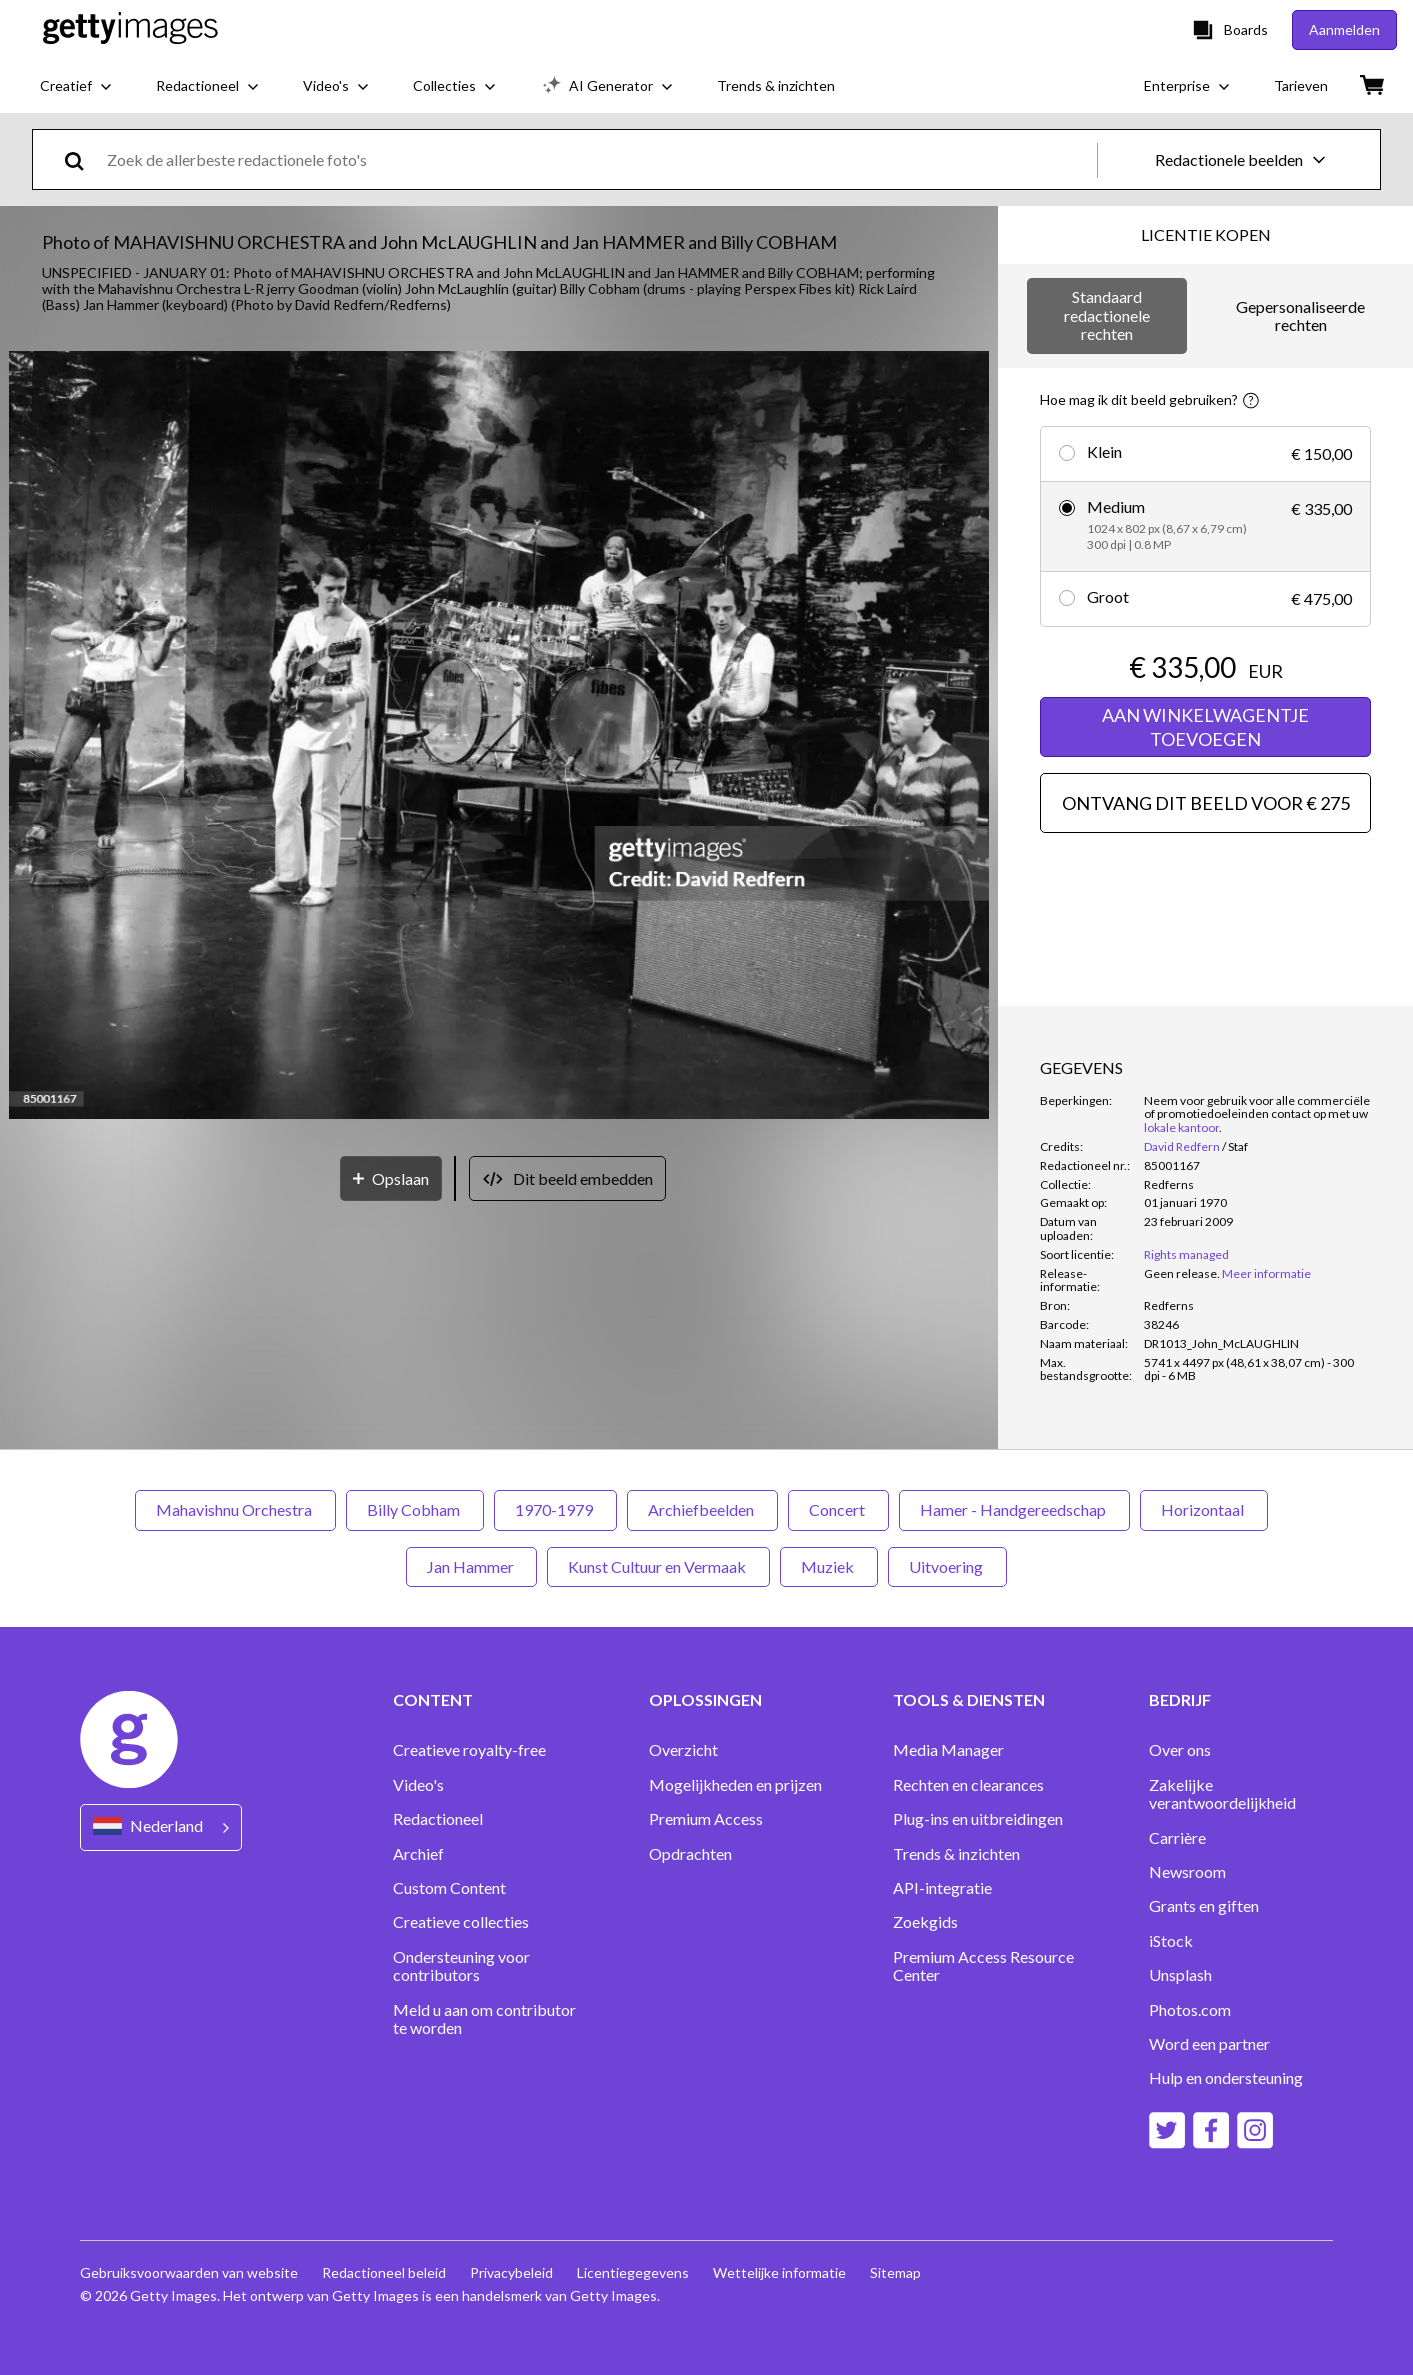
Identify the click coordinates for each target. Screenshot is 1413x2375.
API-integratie (942, 1888)
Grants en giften (1204, 1906)
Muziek (829, 1566)
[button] (499, 736)
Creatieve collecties (461, 1922)
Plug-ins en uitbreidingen (978, 1819)
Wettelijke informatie (779, 2272)
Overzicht (683, 1750)
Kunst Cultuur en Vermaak (658, 1566)
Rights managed (1186, 1254)
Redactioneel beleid (384, 2272)
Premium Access (706, 1819)
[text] (598, 159)
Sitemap (895, 2272)
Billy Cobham (415, 1509)
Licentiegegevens (633, 2272)
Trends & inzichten (956, 1854)
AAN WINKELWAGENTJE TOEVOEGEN (1205, 727)
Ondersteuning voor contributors (461, 1966)
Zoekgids (925, 1922)
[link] (1182, 1273)
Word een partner (1209, 2044)
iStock (1171, 1941)
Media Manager (948, 1750)
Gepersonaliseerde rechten (1300, 315)
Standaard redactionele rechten (1107, 315)
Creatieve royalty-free (469, 1750)
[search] (82, 159)
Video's (418, 1785)
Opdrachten (690, 1854)
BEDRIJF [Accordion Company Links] (1180, 1700)
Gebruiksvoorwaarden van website (189, 2272)
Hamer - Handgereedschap (1014, 1509)
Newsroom (1187, 1872)
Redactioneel (438, 1819)
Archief (418, 1854)
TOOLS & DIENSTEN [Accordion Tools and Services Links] (969, 1700)
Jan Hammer (471, 1566)
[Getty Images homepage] (130, 29)
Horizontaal (1204, 1509)
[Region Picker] (161, 1827)
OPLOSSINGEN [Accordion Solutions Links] (705, 1700)
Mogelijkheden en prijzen (735, 1785)
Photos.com (1190, 2010)
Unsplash (1180, 1975)
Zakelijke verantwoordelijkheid (1222, 1794)
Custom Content (449, 1888)
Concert (838, 1509)
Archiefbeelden (702, 1509)
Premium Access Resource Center (983, 1966)
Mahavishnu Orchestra (235, 1509)
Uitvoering (947, 1566)
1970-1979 (555, 1509)
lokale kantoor (1181, 1127)
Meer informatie (1266, 1273)
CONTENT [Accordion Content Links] (433, 1700)
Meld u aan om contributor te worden (484, 2019)
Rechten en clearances (968, 1785)
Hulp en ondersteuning (1226, 2078)
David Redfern (1182, 1146)
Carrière (1177, 1838)
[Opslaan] (391, 1178)
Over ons (1180, 1750)
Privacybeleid (511, 2272)
